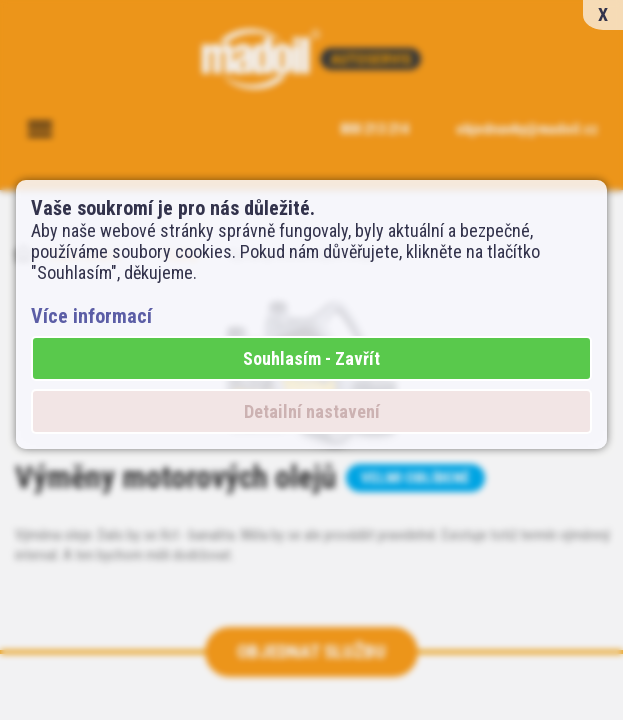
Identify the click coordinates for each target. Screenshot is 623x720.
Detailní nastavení (312, 411)
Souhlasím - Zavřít (311, 358)
